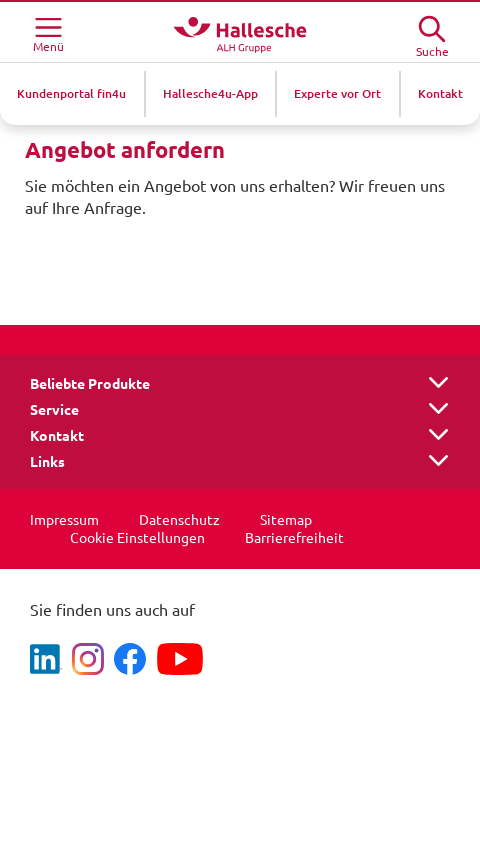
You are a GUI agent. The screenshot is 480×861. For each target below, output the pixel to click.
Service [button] (54, 410)
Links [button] (47, 462)
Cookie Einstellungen (137, 538)
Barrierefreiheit (294, 538)
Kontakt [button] (57, 436)
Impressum (64, 520)
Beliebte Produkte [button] (90, 384)
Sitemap (286, 520)
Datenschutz (179, 520)
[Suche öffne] (432, 30)
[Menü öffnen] (48, 32)
